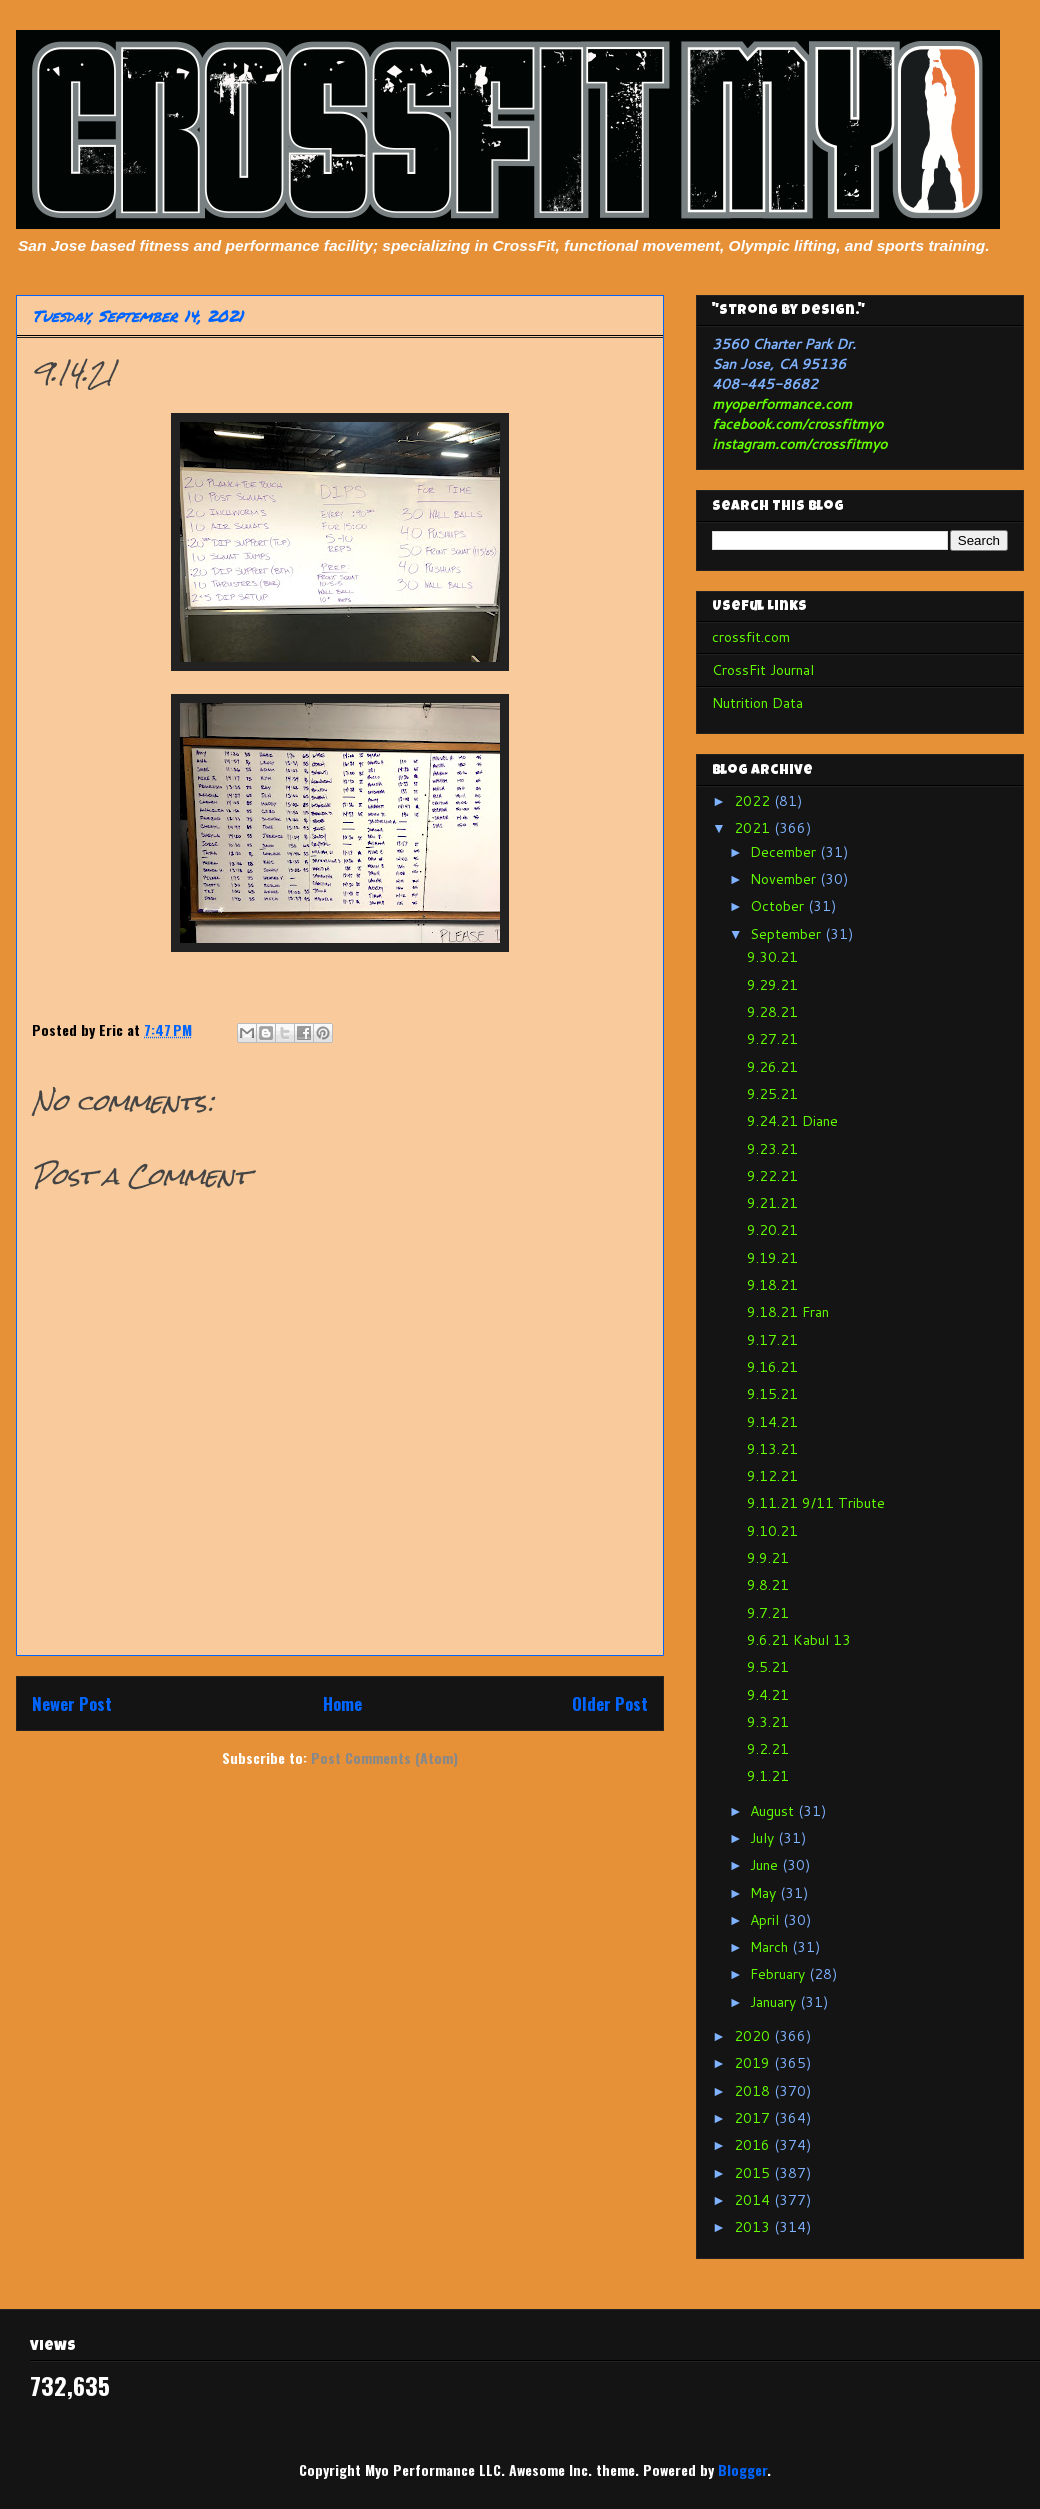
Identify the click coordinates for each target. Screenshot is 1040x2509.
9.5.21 (768, 1667)
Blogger (742, 2469)
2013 (754, 2227)
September (787, 934)
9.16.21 (772, 1367)
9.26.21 (772, 1067)
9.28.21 (772, 1012)
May (765, 1893)
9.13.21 (772, 1449)
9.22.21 (772, 1176)
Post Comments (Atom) (384, 1757)
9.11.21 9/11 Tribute (816, 1503)
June (766, 1865)
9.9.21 (768, 1558)
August (774, 1811)
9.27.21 (772, 1039)
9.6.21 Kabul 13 (799, 1640)
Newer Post (72, 1703)
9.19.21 (772, 1258)
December (785, 852)
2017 (754, 2118)
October (779, 906)
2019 (754, 2063)
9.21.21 (772, 1203)
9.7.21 (768, 1613)
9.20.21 (772, 1230)
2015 (754, 2173)
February (779, 1974)
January (775, 2002)
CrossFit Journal (763, 670)
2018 (754, 2091)
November (785, 879)
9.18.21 (772, 1285)
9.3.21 (768, 1722)
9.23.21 (772, 1149)
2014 (754, 2200)
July (764, 1838)
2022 (754, 801)
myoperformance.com (782, 404)
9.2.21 (768, 1749)
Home (342, 1703)
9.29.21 (772, 985)
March (771, 1947)
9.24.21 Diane (792, 1121)
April (766, 1920)
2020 (754, 2036)
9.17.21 (772, 1340)
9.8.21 (768, 1585)
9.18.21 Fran (788, 1312)
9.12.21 (772, 1476)
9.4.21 (768, 1695)
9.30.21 (772, 957)
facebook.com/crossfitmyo (797, 424)
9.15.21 (772, 1394)
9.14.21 (772, 1422)
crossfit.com (751, 637)
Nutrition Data (757, 703)
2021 (754, 828)
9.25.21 (772, 1094)
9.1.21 (768, 1776)
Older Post (610, 1703)
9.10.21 (772, 1531)
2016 (754, 2145)
